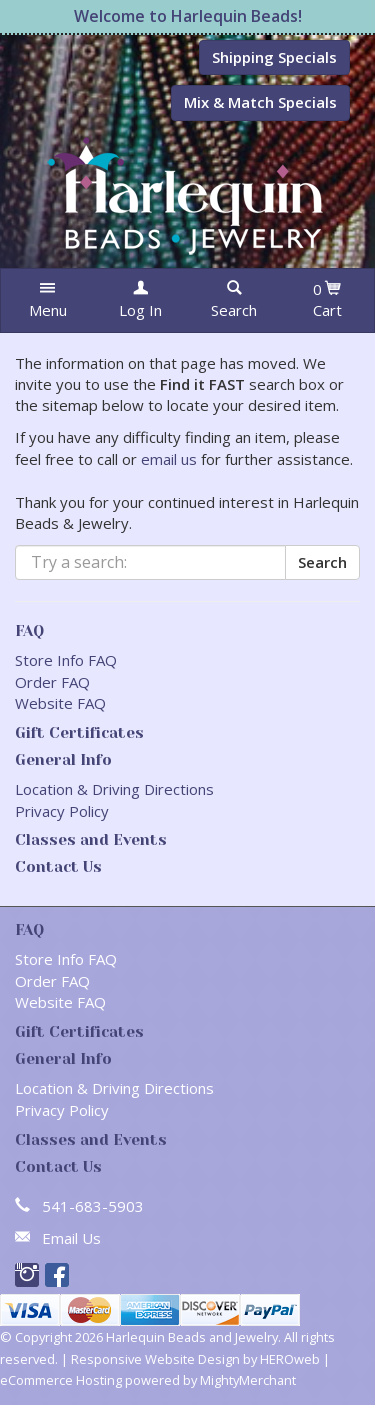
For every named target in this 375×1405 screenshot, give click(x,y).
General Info (63, 760)
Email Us (71, 1238)
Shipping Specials (274, 57)
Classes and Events (91, 840)
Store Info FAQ (66, 660)
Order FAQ (52, 682)
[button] (47, 300)
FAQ (29, 631)
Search (322, 562)
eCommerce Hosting (61, 1380)
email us (169, 459)
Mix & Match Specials (260, 102)
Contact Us (58, 867)
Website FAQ (60, 703)
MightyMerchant (248, 1380)
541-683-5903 (93, 1206)
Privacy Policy (62, 811)
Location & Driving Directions (114, 789)
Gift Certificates (79, 733)
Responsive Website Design (155, 1359)
